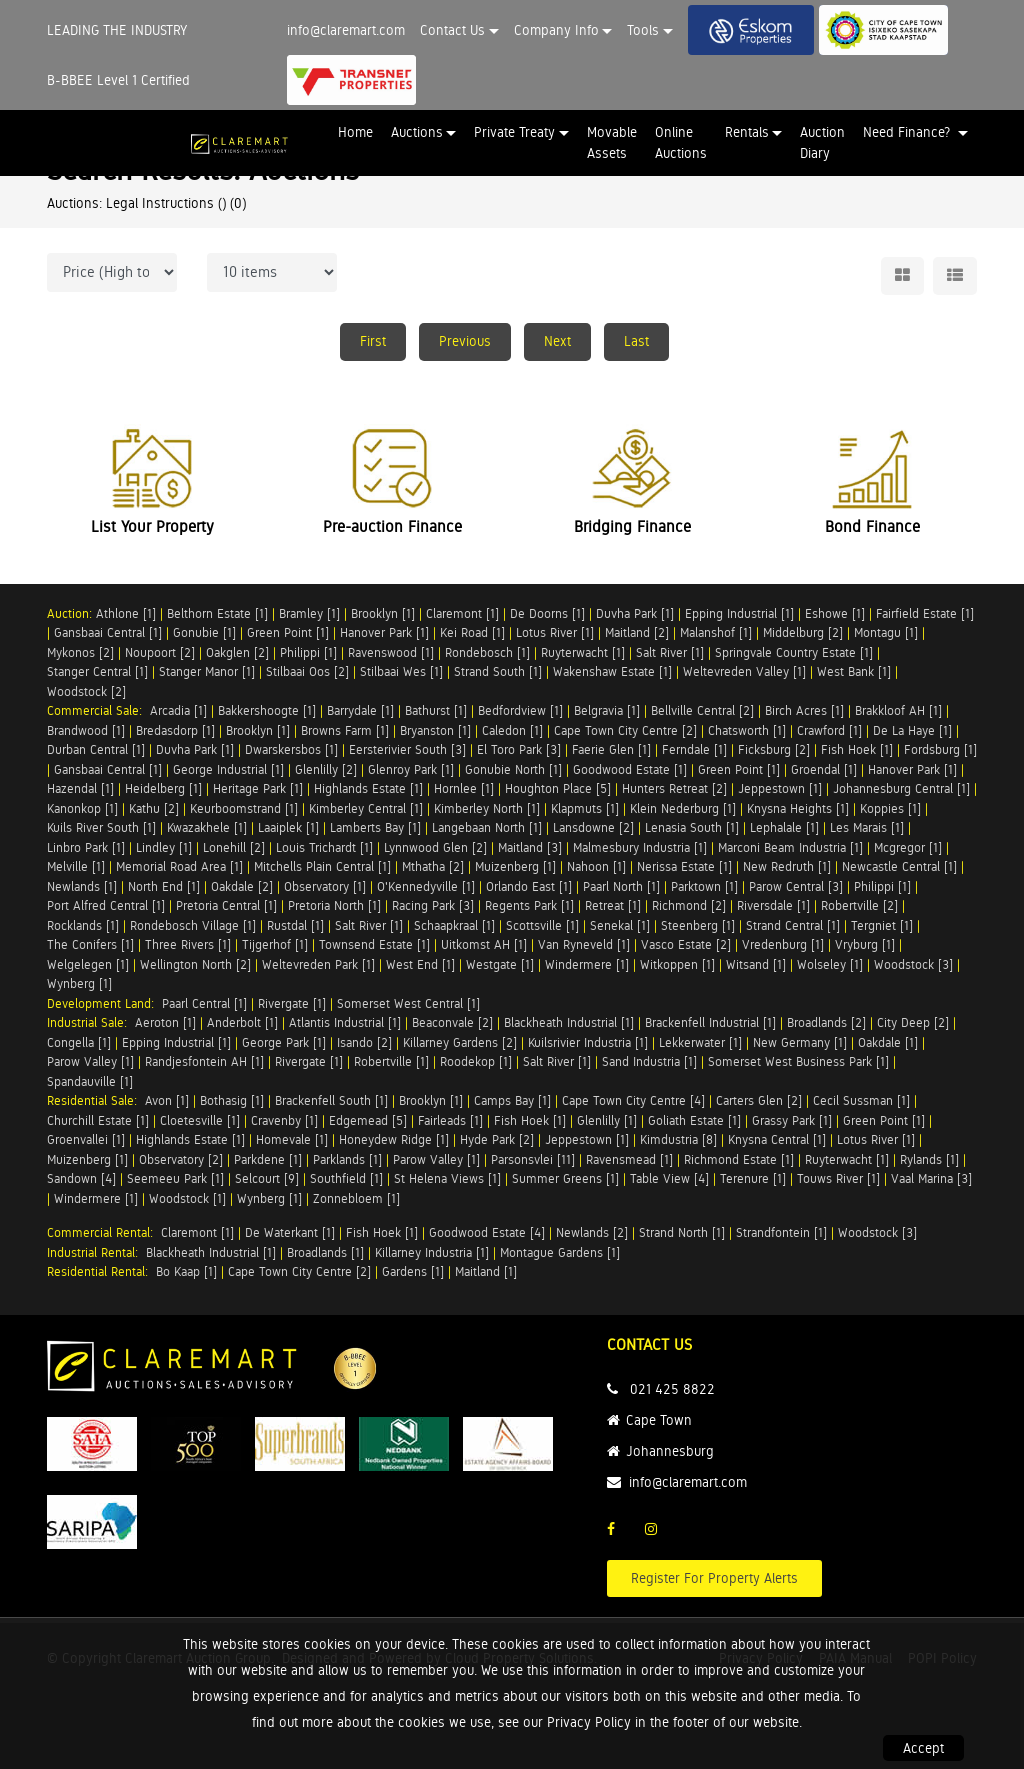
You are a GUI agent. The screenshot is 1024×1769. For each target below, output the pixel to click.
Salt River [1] (670, 652)
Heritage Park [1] (258, 788)
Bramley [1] (309, 613)
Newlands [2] (592, 1232)
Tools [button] (643, 30)
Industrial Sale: (91, 1022)
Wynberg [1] (79, 983)
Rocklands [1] (83, 925)
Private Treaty (514, 132)
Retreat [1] (613, 905)
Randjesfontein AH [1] (204, 1061)
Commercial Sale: (98, 710)
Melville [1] (76, 866)
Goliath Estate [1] (694, 1120)
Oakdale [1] (888, 1042)
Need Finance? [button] (908, 132)
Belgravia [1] (607, 710)
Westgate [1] (500, 964)
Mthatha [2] (433, 866)
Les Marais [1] (867, 827)
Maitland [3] (530, 847)
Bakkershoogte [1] (267, 710)
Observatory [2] (181, 1159)
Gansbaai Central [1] (108, 632)
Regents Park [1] (529, 905)
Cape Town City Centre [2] (625, 730)
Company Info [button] (556, 30)
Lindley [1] (164, 847)
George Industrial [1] (228, 769)
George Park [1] (284, 1042)
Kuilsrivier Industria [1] (588, 1042)
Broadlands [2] (826, 1022)
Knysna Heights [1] (798, 808)
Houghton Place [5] (558, 788)
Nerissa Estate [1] (684, 866)
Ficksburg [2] (774, 749)
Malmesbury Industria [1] (640, 847)
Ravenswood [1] (391, 652)
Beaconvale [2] (452, 1022)
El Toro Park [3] (519, 749)
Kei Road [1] (472, 632)
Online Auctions (681, 142)
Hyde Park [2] (497, 1139)
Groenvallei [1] (86, 1139)
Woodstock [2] (86, 691)
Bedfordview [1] (520, 710)
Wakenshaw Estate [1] (612, 671)
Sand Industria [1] (649, 1061)
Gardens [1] (413, 1271)
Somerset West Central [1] (408, 1003)
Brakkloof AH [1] (898, 710)
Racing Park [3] (433, 905)
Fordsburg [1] (940, 749)
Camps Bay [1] (512, 1100)
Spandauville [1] (90, 1081)
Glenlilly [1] (607, 1120)
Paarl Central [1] (204, 1003)
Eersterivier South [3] (407, 749)
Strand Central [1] (793, 925)
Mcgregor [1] (908, 847)
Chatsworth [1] (747, 730)
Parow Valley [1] (90, 1061)
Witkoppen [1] (677, 964)
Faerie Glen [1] (611, 749)
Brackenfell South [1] (331, 1100)
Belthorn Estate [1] (217, 613)
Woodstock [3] (913, 964)
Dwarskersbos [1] (291, 749)
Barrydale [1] (360, 710)
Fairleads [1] (450, 1120)
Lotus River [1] (555, 632)
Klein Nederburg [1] (683, 808)
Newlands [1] (82, 886)
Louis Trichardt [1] (324, 847)
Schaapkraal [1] (454, 925)
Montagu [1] (886, 632)
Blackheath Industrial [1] (569, 1022)
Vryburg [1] (865, 944)
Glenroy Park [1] (411, 769)
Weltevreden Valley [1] (744, 671)
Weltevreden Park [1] (318, 964)
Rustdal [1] (295, 925)
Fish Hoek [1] (857, 749)
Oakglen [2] (237, 652)
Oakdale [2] (242, 886)
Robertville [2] (859, 905)
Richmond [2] (689, 905)
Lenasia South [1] (692, 827)
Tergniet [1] (882, 925)
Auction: (71, 613)
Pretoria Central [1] (226, 905)
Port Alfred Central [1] (106, 905)
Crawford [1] (829, 730)
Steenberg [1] (698, 925)
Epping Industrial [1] (739, 613)
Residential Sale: (96, 1100)
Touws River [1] (838, 1178)
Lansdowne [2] (593, 827)
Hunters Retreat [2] (674, 788)
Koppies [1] (890, 808)
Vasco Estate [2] (686, 944)
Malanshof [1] (716, 632)
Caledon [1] (512, 730)
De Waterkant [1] (290, 1232)
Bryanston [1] (435, 730)
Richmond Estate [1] (739, 1159)
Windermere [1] (587, 964)
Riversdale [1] (773, 905)
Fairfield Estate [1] (925, 613)
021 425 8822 (672, 1389)
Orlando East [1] (529, 886)
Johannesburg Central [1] (901, 788)
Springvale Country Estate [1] (794, 652)
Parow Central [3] (796, 886)
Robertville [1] (391, 1061)
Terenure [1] (753, 1178)
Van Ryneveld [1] (584, 944)
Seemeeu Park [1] (175, 1178)
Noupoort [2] (160, 652)
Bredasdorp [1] (175, 730)
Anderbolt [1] (242, 1022)
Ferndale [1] (694, 749)
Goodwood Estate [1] (630, 769)
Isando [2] (364, 1042)
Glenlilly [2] (326, 769)
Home (355, 132)
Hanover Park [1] (384, 632)
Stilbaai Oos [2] (307, 671)
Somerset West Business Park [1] (798, 1061)
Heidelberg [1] (163, 788)
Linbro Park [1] (86, 847)
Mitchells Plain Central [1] (322, 866)
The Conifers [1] (90, 944)
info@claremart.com (346, 30)
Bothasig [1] (232, 1100)
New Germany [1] (800, 1042)
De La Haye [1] (912, 730)
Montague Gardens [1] (560, 1252)
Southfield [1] (346, 1178)
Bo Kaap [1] (186, 1271)
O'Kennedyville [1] (426, 886)
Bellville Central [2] (702, 710)
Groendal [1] (824, 769)
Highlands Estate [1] (368, 788)
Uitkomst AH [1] (484, 944)
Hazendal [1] (80, 788)
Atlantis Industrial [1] (345, 1022)
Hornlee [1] (464, 788)
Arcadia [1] (178, 710)
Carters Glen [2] (759, 1100)
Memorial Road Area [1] (179, 866)
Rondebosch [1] (487, 652)
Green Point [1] (288, 632)
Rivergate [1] (292, 1003)
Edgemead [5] (368, 1120)
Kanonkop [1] (82, 808)
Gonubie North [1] (513, 769)
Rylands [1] (929, 1159)
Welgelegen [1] (88, 964)
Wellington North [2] (195, 964)
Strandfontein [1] (781, 1232)
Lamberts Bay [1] (375, 827)
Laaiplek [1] (288, 827)
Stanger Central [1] (97, 671)
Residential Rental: (101, 1271)
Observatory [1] (325, 886)
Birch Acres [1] (804, 710)
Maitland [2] (637, 632)
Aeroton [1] (165, 1022)
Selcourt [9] (267, 1178)
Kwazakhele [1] (207, 827)
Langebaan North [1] (487, 827)
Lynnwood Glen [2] (435, 847)
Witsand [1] (756, 964)
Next (557, 341)
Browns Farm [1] (345, 730)
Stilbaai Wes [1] (401, 671)
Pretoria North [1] (334, 905)
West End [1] (420, 964)
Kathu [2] (154, 808)
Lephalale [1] (784, 827)
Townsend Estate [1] (374, 944)
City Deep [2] (913, 1022)
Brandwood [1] (86, 730)
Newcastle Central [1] (899, 866)
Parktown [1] (704, 886)
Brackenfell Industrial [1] (710, 1022)
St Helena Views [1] (447, 1178)
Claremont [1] (462, 613)
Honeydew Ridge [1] (394, 1139)
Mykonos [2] (80, 652)
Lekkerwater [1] (700, 1042)
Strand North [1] (682, 1232)
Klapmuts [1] (585, 808)
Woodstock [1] (187, 1198)
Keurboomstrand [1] (244, 808)
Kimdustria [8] (678, 1139)
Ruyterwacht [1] (583, 652)
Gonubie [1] (204, 632)
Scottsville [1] (542, 925)
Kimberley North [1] (487, 808)
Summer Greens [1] (565, 1178)
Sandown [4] (81, 1178)
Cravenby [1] (284, 1120)
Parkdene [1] (268, 1159)
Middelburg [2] (803, 632)
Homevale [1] (292, 1139)
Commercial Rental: (104, 1232)
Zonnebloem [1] (356, 1198)
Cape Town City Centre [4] (633, 1100)
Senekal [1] (620, 925)
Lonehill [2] (234, 847)
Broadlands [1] (325, 1252)
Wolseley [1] (830, 964)
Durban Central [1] (96, 749)
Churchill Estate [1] (98, 1120)
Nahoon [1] (596, 866)
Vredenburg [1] (783, 944)
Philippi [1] (308, 652)
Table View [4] (669, 1178)
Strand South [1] (498, 671)
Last (636, 341)
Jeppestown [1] (780, 788)
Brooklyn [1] (383, 613)
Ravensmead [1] (629, 1159)
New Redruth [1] (787, 866)
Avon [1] (167, 1100)
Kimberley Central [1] (366, 808)
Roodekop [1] (476, 1061)
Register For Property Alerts (714, 1578)
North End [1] (164, 886)
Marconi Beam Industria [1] (790, 847)
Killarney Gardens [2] (460, 1042)
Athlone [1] (126, 613)
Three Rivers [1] (188, 944)
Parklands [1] (347, 1159)
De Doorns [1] (547, 613)
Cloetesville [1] (200, 1120)
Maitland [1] (486, 1271)
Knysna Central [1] (777, 1139)
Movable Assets (612, 142)
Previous (465, 341)
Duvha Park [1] (635, 613)
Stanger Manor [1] (207, 671)
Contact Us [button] (452, 30)
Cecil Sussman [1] (861, 1100)
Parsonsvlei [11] (533, 1159)
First (373, 341)
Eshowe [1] (835, 613)
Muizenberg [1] (515, 866)
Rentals (747, 132)
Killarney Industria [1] (432, 1252)
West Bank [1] (854, 671)
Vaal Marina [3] (931, 1178)
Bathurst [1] (436, 710)
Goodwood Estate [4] (487, 1232)
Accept (923, 1748)
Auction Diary (822, 142)
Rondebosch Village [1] (193, 925)
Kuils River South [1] (101, 827)
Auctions (417, 132)
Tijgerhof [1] (275, 944)
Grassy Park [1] (792, 1120)
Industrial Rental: (96, 1252)
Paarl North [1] (621, 886)
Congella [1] (79, 1042)
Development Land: (104, 1003)
